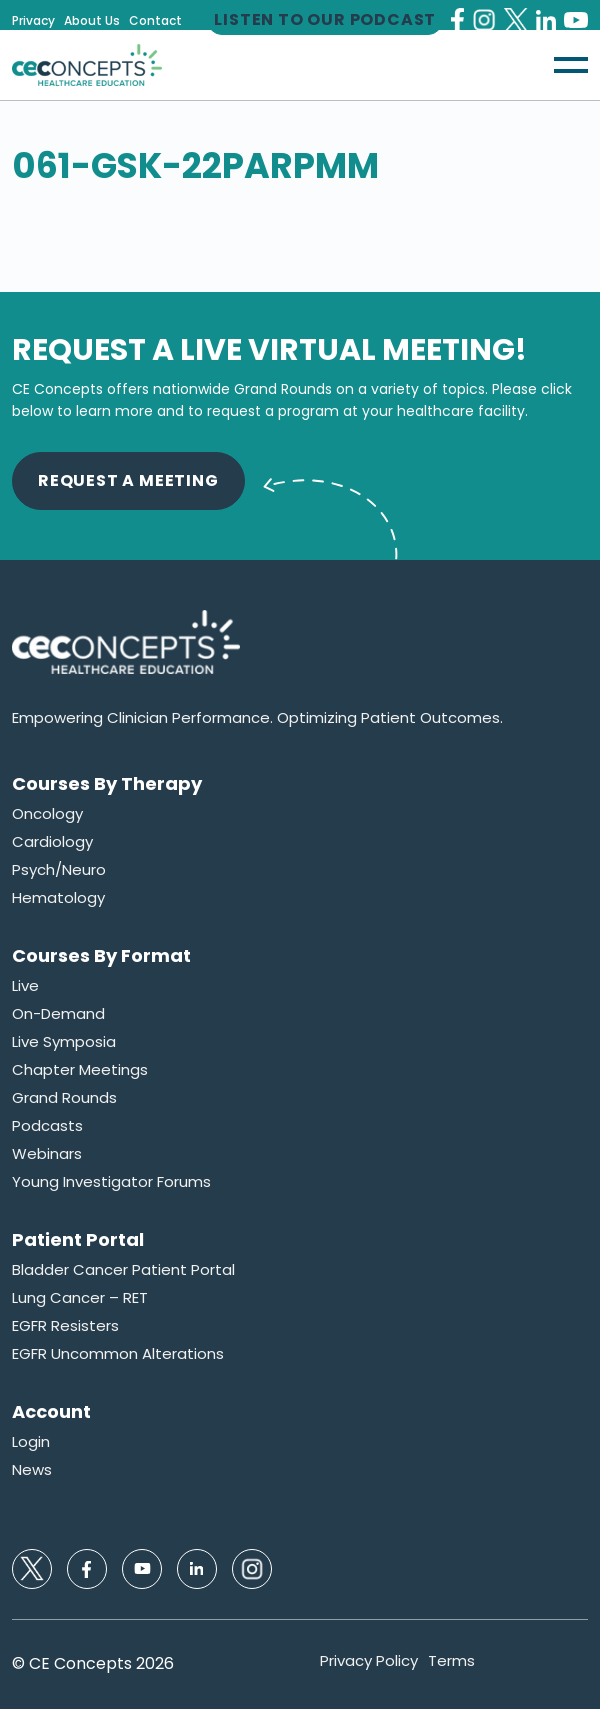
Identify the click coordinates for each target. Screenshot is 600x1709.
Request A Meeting (128, 480)
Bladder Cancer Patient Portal (123, 1270)
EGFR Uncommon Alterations (118, 1354)
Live (25, 986)
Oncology (47, 814)
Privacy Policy (369, 1661)
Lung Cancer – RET (80, 1298)
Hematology (58, 898)
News (32, 1470)
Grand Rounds (64, 1098)
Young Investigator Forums (111, 1182)
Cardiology (52, 842)
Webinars (47, 1154)
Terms (451, 1661)
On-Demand (58, 1014)
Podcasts (47, 1126)
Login (31, 1442)
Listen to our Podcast (325, 20)
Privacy (33, 21)
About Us (92, 21)
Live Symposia (64, 1042)
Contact (155, 21)
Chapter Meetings (80, 1070)
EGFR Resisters (65, 1326)
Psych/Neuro (59, 870)
